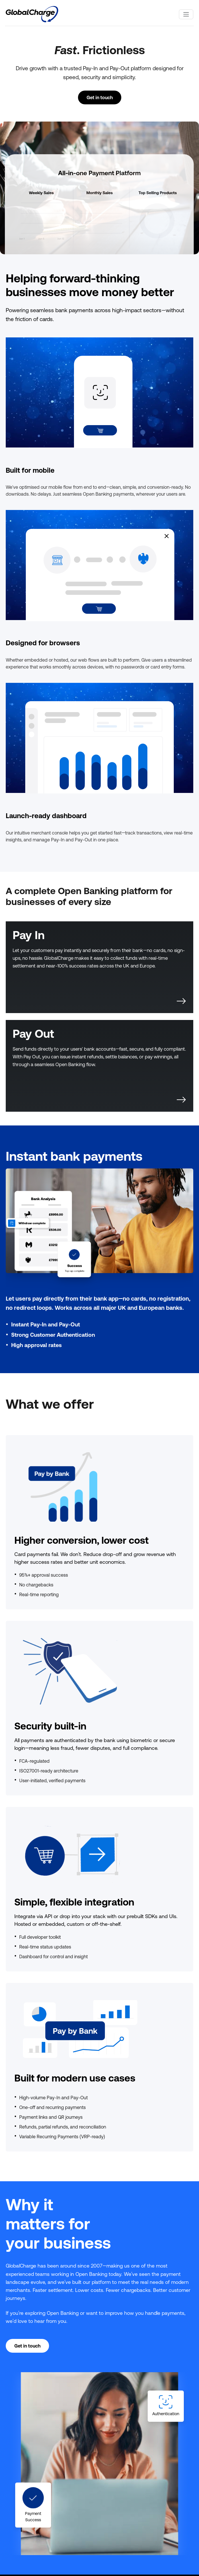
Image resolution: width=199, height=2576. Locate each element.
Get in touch (100, 97)
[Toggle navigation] (186, 14)
